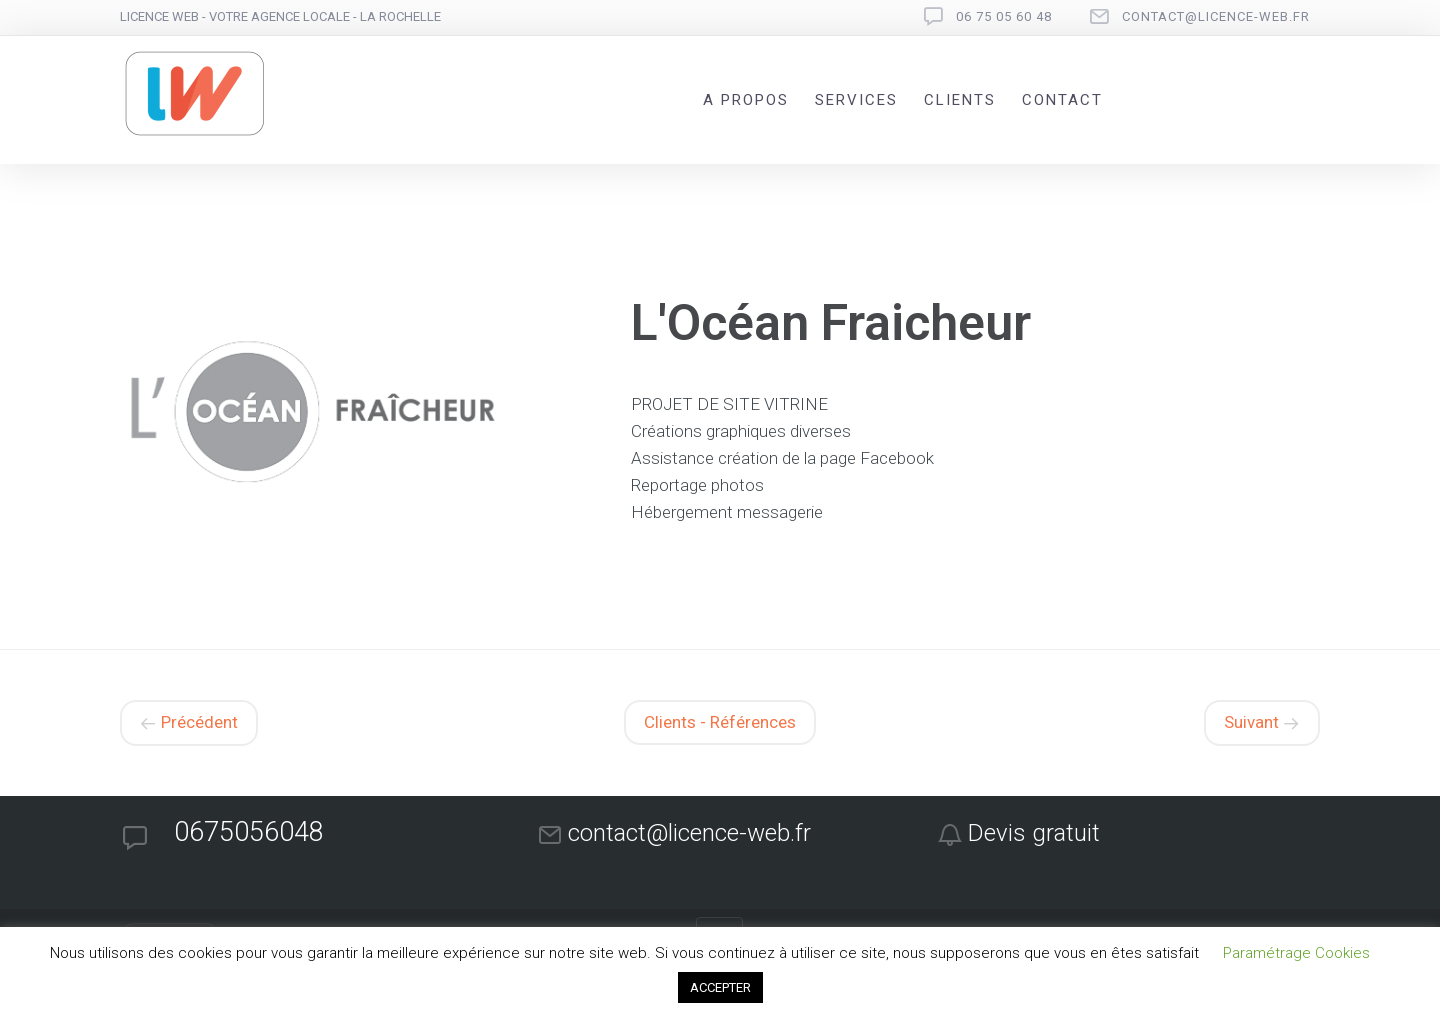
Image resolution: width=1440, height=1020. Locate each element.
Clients (960, 100)
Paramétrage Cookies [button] (1296, 953)
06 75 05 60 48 (1004, 16)
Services (856, 100)
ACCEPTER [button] (720, 987)
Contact (1062, 100)
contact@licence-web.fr (1216, 16)
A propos (746, 100)
